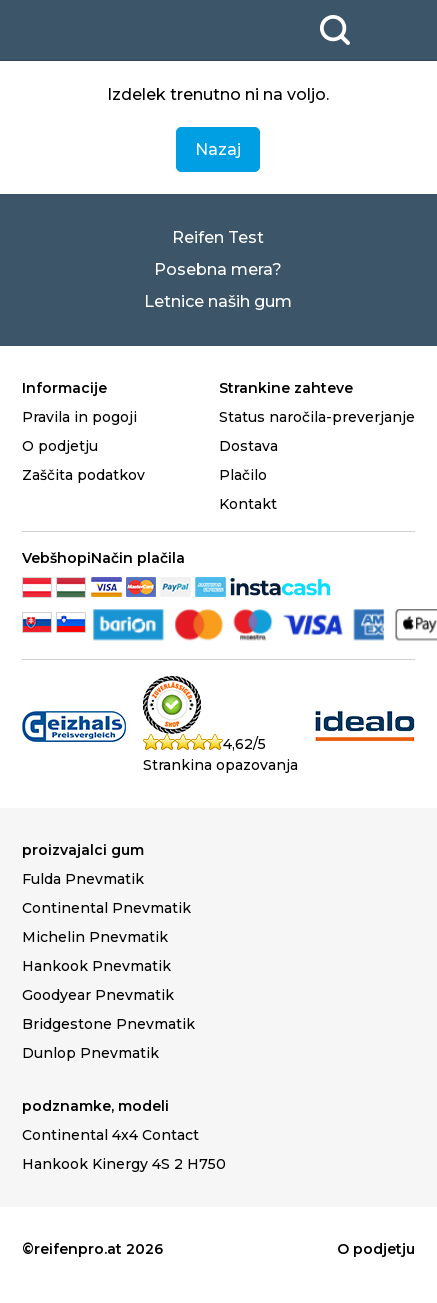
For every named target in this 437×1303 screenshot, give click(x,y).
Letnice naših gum (218, 301)
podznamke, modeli (95, 1106)
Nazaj (218, 149)
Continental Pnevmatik (106, 908)
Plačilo (243, 475)
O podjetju (60, 446)
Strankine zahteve (286, 388)
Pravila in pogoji (79, 417)
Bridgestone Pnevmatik (108, 1024)
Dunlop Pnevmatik (90, 1053)
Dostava (248, 446)
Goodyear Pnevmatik (98, 995)
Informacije (64, 388)
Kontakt (248, 504)
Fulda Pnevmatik (83, 879)
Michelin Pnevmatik (95, 937)
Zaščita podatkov (83, 475)
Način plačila (138, 558)
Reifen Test (218, 237)
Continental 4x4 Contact (110, 1135)
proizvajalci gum (83, 850)
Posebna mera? (218, 269)
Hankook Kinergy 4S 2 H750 (124, 1164)
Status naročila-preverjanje (317, 417)
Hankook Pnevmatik (96, 966)
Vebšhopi (56, 558)
